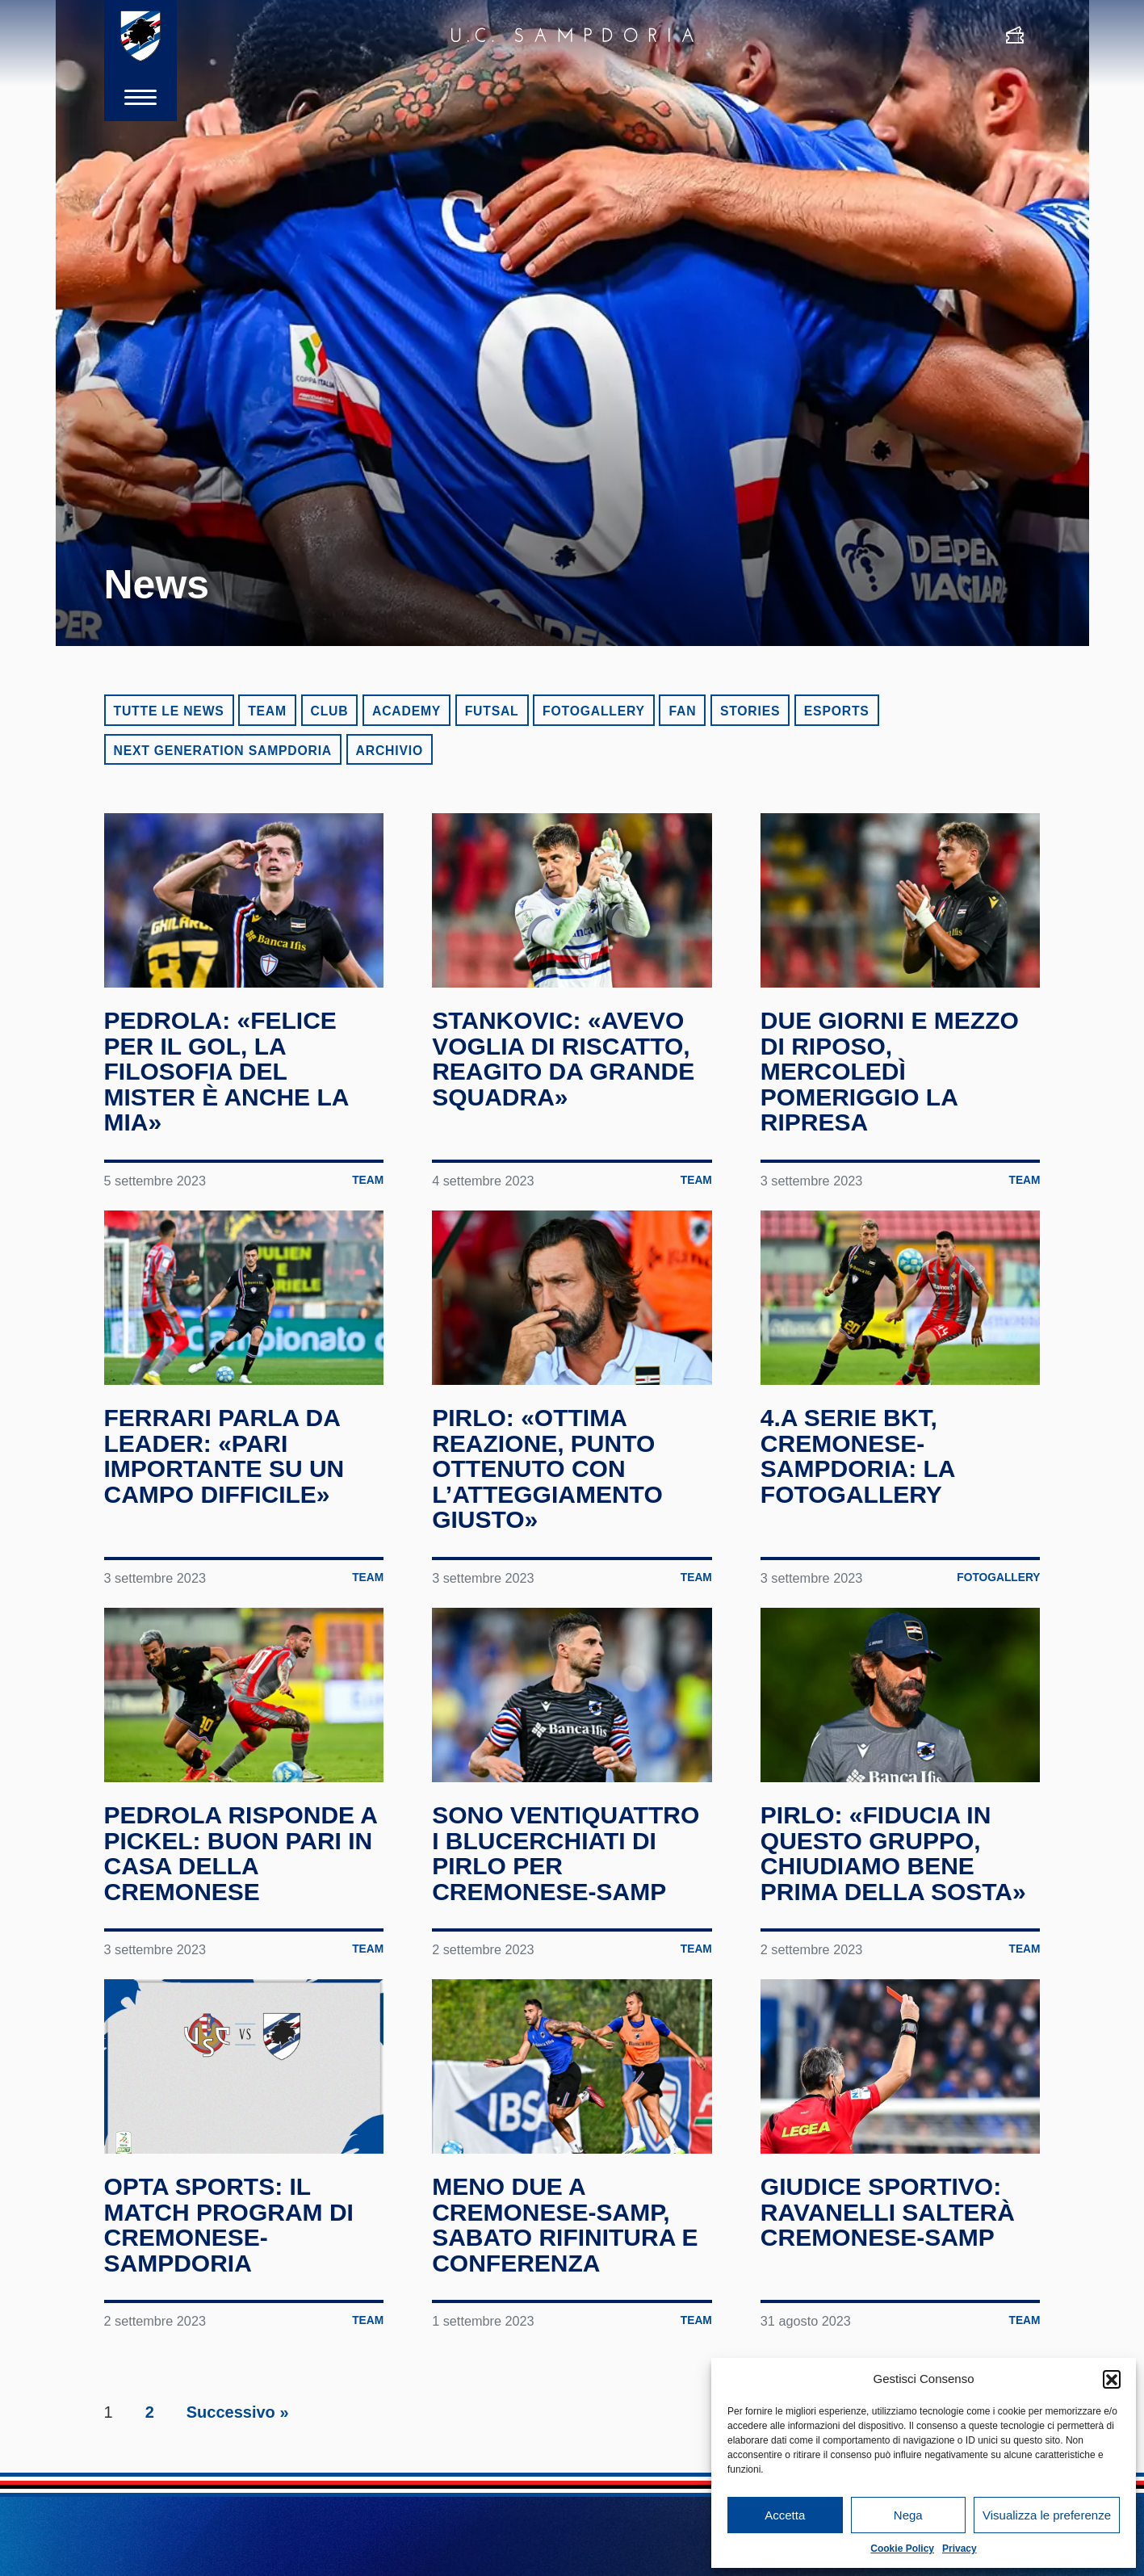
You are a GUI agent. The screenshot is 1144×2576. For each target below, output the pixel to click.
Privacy (959, 2548)
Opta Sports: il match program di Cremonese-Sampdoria (229, 2224)
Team (267, 711)
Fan (682, 711)
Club (330, 711)
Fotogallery (594, 711)
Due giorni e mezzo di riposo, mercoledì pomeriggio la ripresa (890, 1071)
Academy (406, 711)
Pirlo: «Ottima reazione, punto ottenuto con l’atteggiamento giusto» (547, 1468)
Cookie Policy (902, 2548)
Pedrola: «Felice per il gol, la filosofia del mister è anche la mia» (226, 1071)
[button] (1112, 2379)
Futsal (492, 711)
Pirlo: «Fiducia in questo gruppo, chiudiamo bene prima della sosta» (893, 1853)
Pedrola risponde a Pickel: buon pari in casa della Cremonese (240, 1853)
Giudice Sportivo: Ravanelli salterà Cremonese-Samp (888, 2212)
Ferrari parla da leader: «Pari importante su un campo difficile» (224, 1456)
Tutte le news (169, 711)
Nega (908, 2515)
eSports (837, 711)
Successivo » (237, 2412)
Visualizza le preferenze (1047, 2515)
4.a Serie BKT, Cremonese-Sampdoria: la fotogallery (858, 1456)
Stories (750, 711)
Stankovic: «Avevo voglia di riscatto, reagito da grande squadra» (563, 1058)
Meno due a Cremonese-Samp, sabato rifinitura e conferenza (565, 2224)
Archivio (389, 750)
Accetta (785, 2515)
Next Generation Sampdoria (223, 750)
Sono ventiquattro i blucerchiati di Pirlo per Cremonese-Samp (565, 1853)
